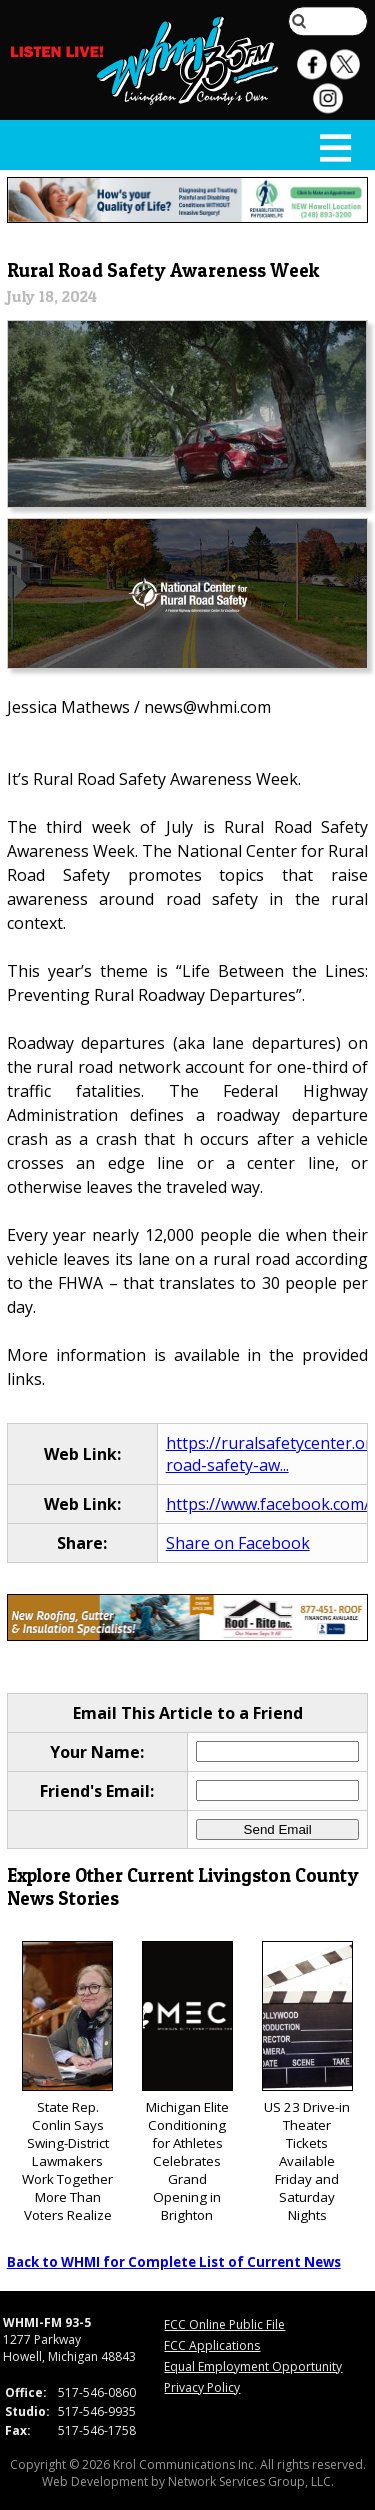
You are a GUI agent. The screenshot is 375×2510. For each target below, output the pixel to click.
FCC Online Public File (224, 2324)
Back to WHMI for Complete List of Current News (174, 2262)
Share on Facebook (238, 1543)
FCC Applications (212, 2345)
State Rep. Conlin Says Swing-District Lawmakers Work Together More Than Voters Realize (67, 2082)
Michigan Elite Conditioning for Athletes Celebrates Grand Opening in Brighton (187, 2082)
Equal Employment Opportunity (253, 2366)
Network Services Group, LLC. (251, 2481)
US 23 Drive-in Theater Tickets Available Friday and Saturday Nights (307, 2082)
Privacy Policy (202, 2387)
